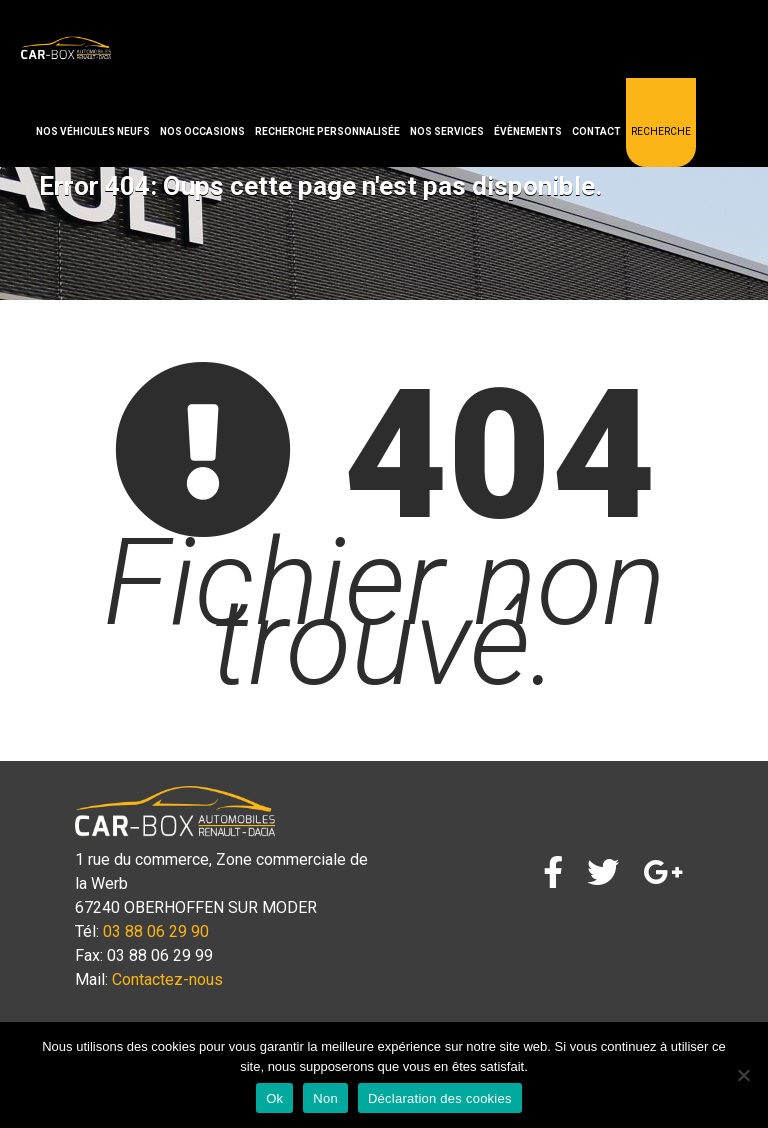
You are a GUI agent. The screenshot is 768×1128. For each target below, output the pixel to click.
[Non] (743, 1075)
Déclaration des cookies (440, 1098)
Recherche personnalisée (327, 131)
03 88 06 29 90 (156, 931)
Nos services (447, 131)
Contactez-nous (167, 979)
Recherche (661, 131)
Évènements (528, 131)
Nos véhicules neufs (93, 131)
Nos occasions (202, 131)
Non (325, 1098)
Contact (596, 131)
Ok (274, 1098)
